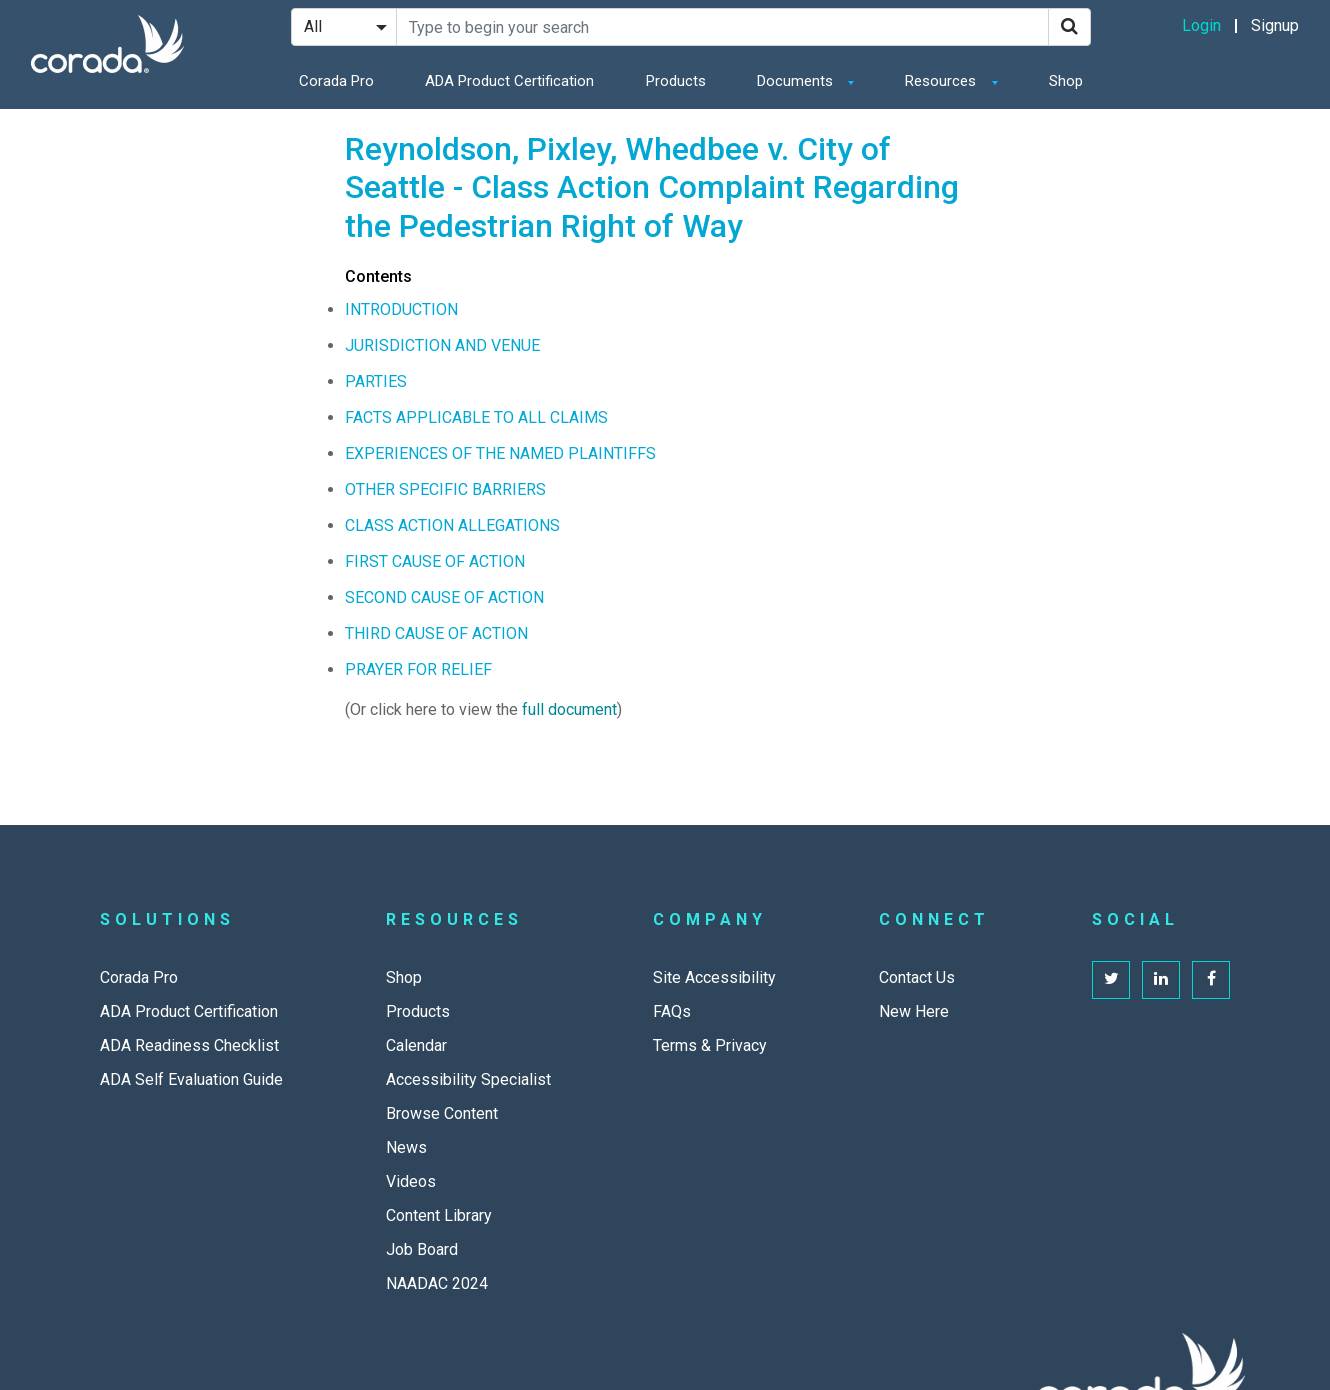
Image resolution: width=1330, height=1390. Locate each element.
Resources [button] (942, 81)
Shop (1066, 81)
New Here (914, 1011)
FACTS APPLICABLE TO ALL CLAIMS (476, 417)
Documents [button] (797, 81)
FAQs (672, 1011)
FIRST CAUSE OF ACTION (435, 561)
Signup (1275, 25)
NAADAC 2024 (437, 1283)
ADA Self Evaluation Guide (191, 1079)
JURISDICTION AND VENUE (442, 345)
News (406, 1147)
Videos (411, 1181)
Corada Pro (336, 81)
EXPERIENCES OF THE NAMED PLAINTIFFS (500, 453)
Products (676, 81)
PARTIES (376, 381)
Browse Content (442, 1113)
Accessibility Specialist (468, 1079)
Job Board (422, 1249)
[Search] (1069, 27)
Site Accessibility (714, 977)
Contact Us (917, 977)
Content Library (439, 1215)
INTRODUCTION (401, 309)
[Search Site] (722, 27)
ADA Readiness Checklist (189, 1045)
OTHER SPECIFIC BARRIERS (445, 489)
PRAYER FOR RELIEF (418, 669)
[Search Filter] (344, 27)
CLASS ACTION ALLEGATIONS (452, 525)
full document (569, 709)
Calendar (416, 1045)
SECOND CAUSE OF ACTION (444, 597)
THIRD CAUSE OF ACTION (436, 633)
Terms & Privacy (710, 1045)
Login (1201, 25)
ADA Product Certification (509, 81)
